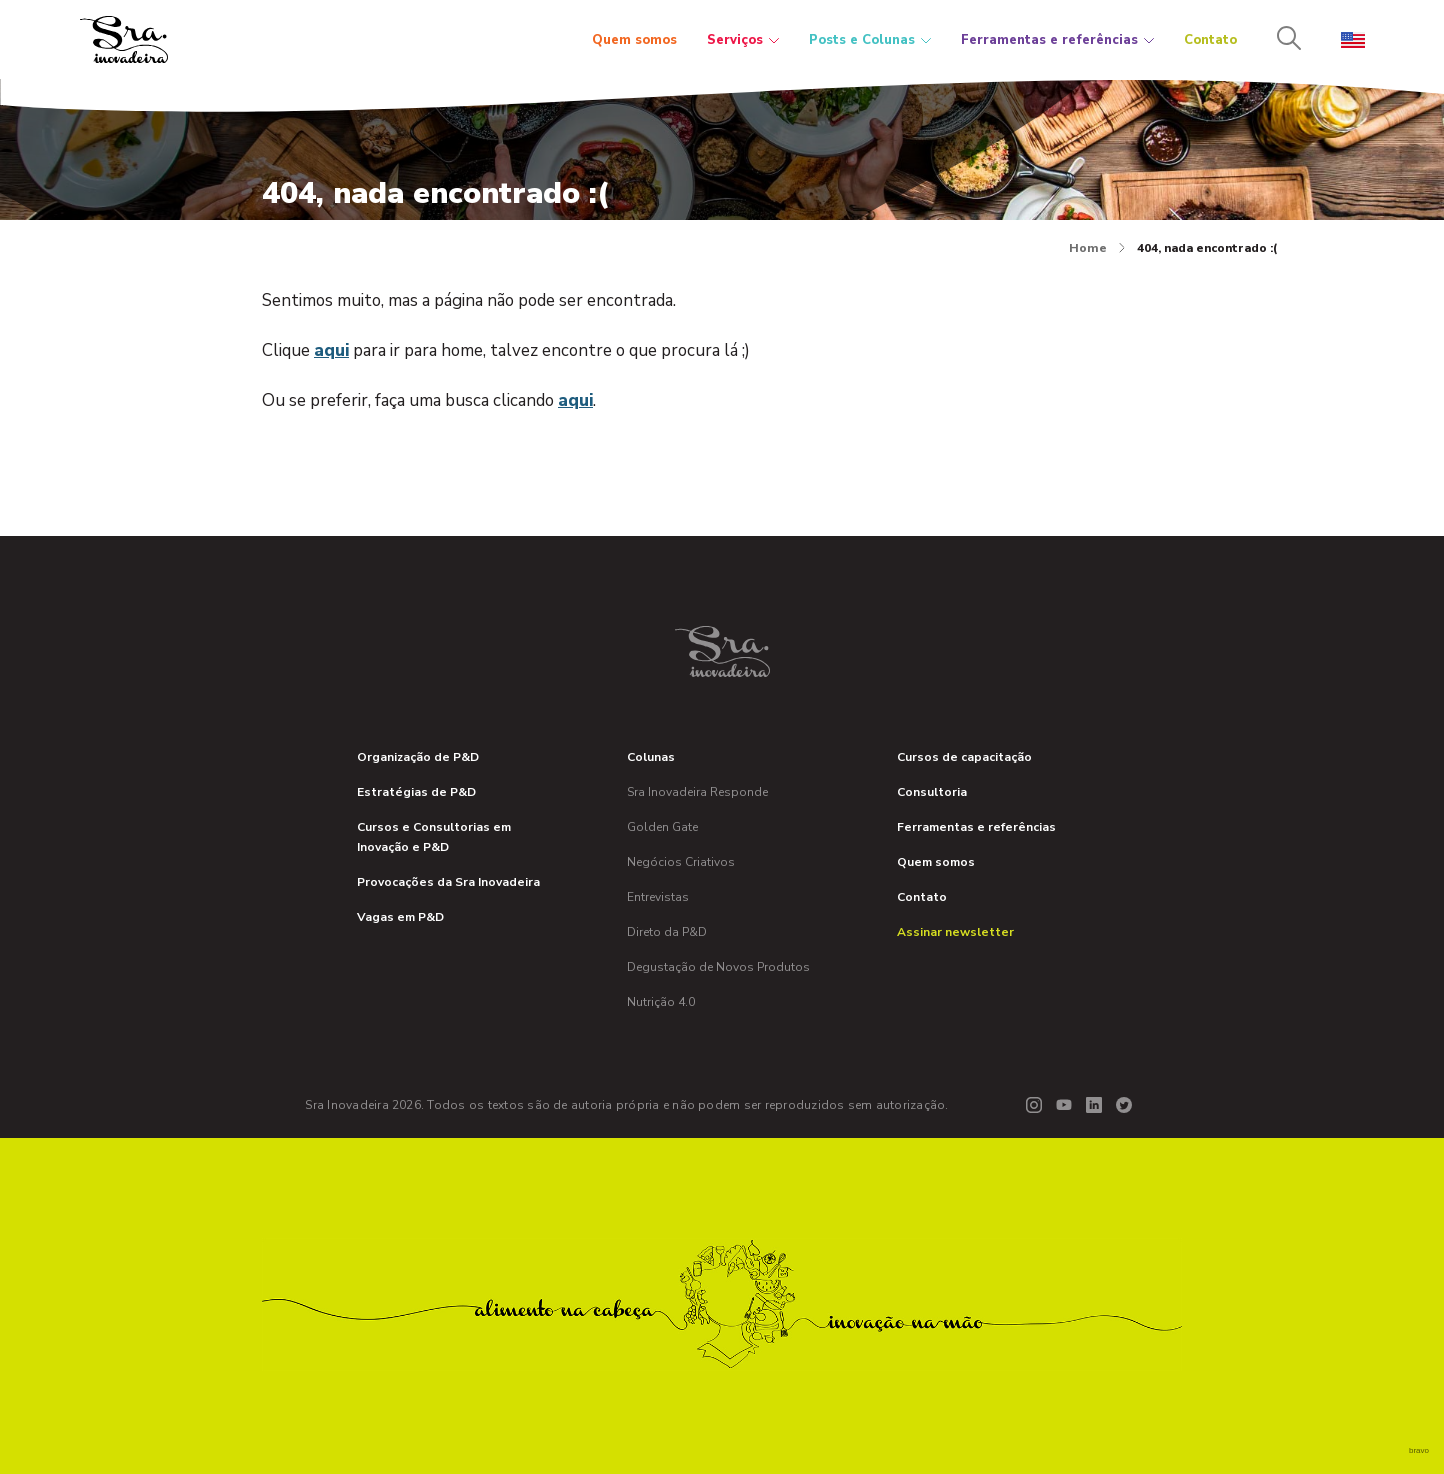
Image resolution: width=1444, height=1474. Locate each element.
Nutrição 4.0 (661, 1002)
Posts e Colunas (870, 40)
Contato (1210, 40)
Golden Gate (662, 827)
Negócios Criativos (681, 862)
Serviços (743, 40)
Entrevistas (658, 897)
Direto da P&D (667, 932)
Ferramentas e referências (1057, 40)
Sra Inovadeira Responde (697, 792)
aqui (331, 350)
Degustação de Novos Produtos (718, 967)
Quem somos (634, 40)
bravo (1419, 1450)
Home (1097, 248)
